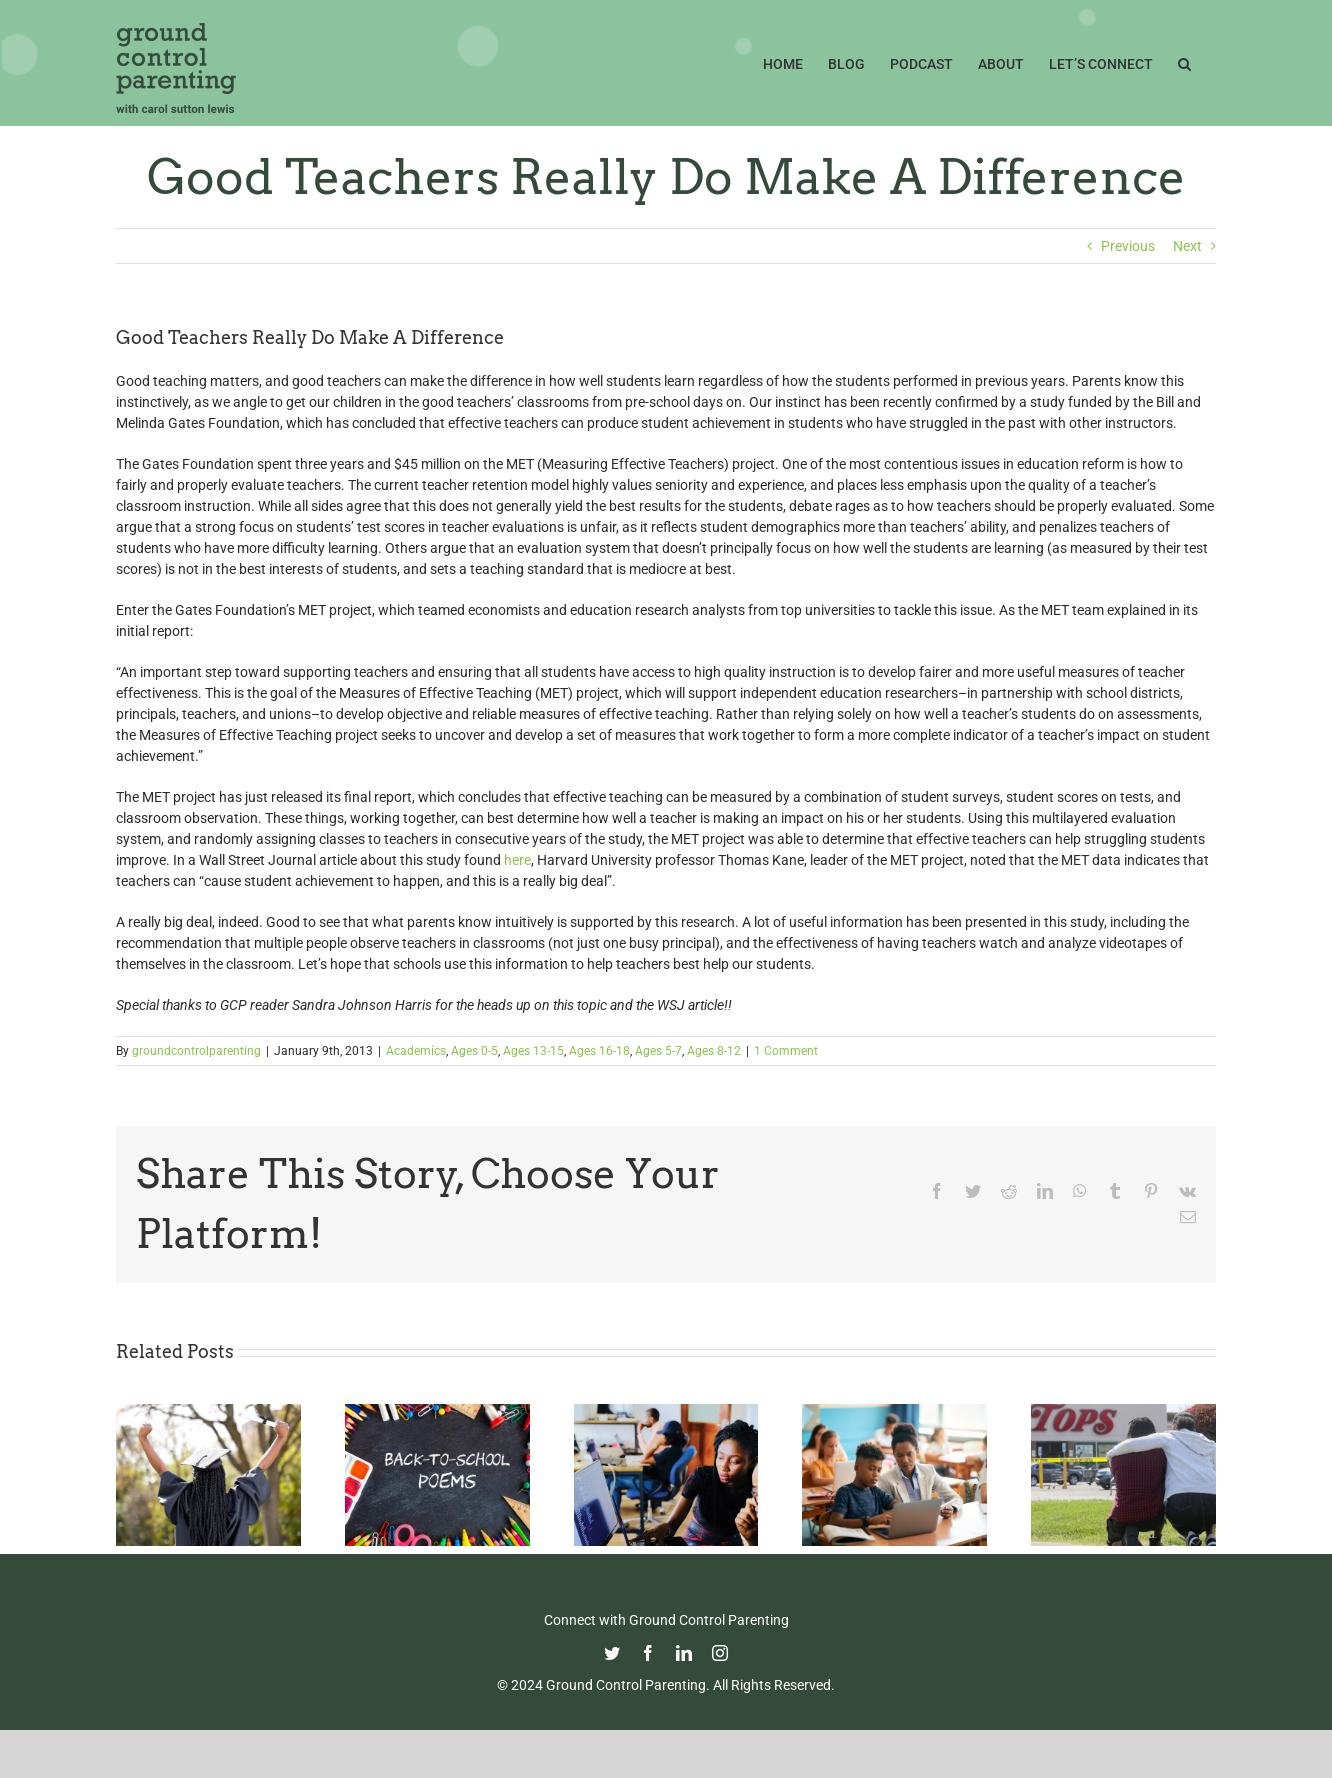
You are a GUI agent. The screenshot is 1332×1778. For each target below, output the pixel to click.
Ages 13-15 (533, 1051)
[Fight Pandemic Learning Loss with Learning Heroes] (894, 1412)
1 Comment (786, 1051)
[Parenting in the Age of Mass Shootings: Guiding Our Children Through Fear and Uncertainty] (1123, 1412)
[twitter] (612, 1653)
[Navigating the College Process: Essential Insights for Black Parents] (666, 1412)
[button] (1184, 62)
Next (1187, 246)
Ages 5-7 (658, 1051)
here (517, 860)
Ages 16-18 (599, 1051)
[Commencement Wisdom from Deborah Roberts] (208, 1412)
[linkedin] (684, 1653)
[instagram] (720, 1653)
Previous (1128, 246)
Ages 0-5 (474, 1051)
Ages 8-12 (714, 1051)
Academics (416, 1051)
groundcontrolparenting (196, 1051)
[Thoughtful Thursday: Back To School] (437, 1412)
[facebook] (648, 1653)
